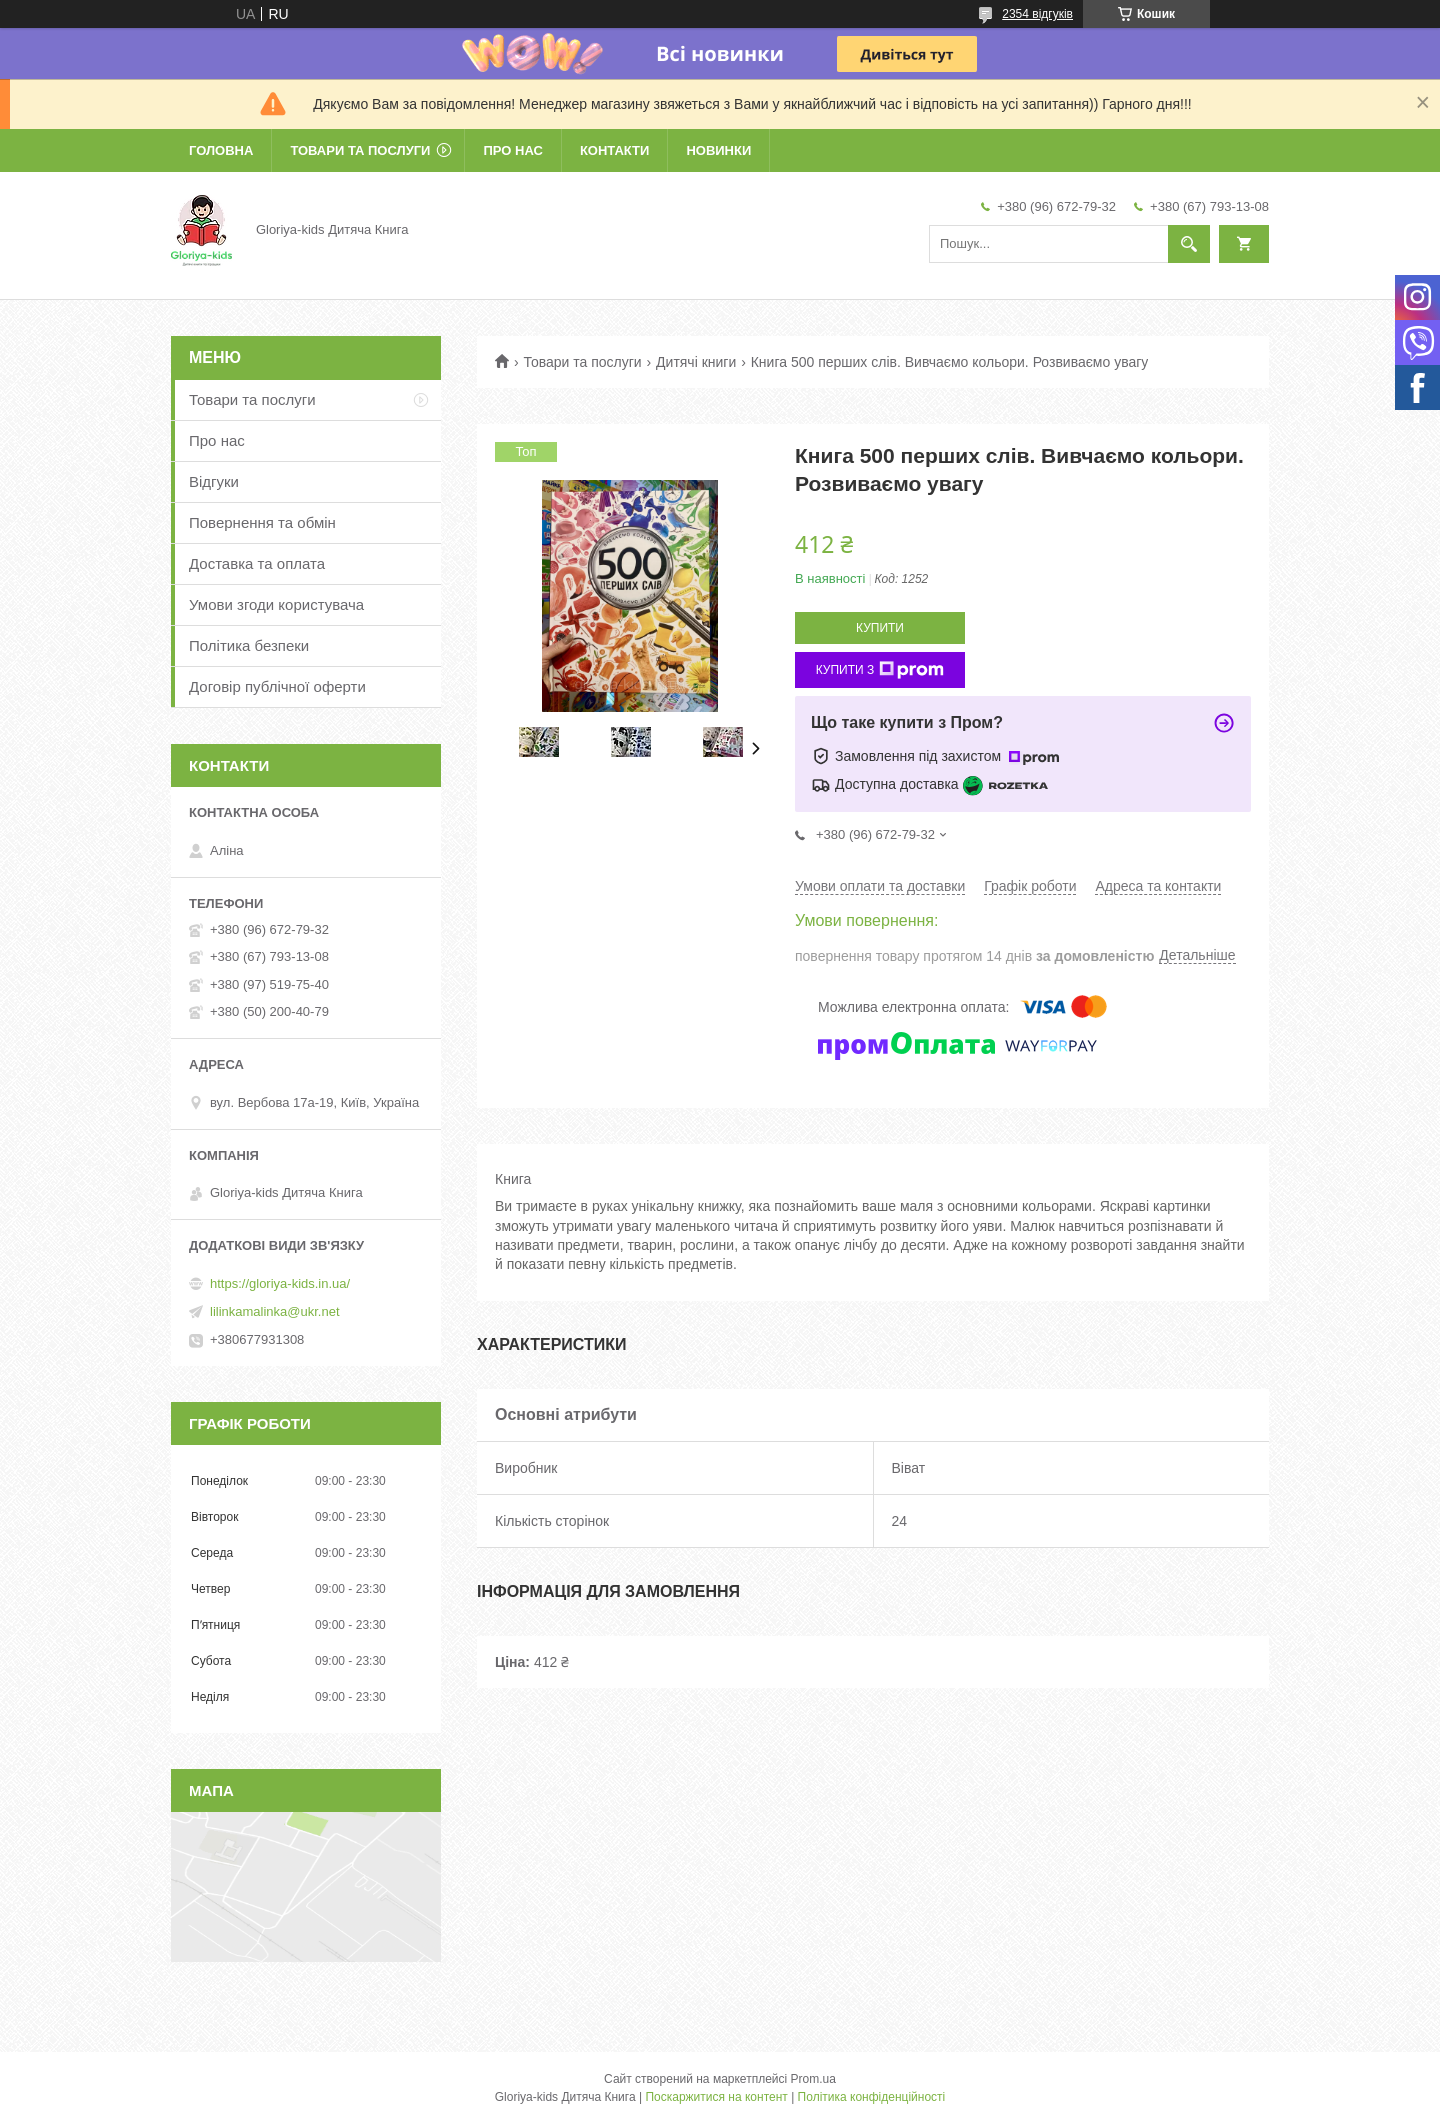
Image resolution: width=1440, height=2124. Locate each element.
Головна (221, 150)
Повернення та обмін (262, 522)
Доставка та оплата (257, 563)
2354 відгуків (1037, 14)
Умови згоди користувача (276, 604)
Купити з (880, 670)
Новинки (718, 150)
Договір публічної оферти (277, 686)
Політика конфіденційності (872, 2097)
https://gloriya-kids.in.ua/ (280, 1283)
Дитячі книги (696, 362)
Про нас (512, 150)
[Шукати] (1189, 244)
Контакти (615, 150)
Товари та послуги (360, 150)
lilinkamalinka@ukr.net (275, 1311)
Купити (880, 628)
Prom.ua (813, 2079)
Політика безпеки (249, 645)
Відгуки (214, 481)
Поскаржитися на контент (716, 2097)
